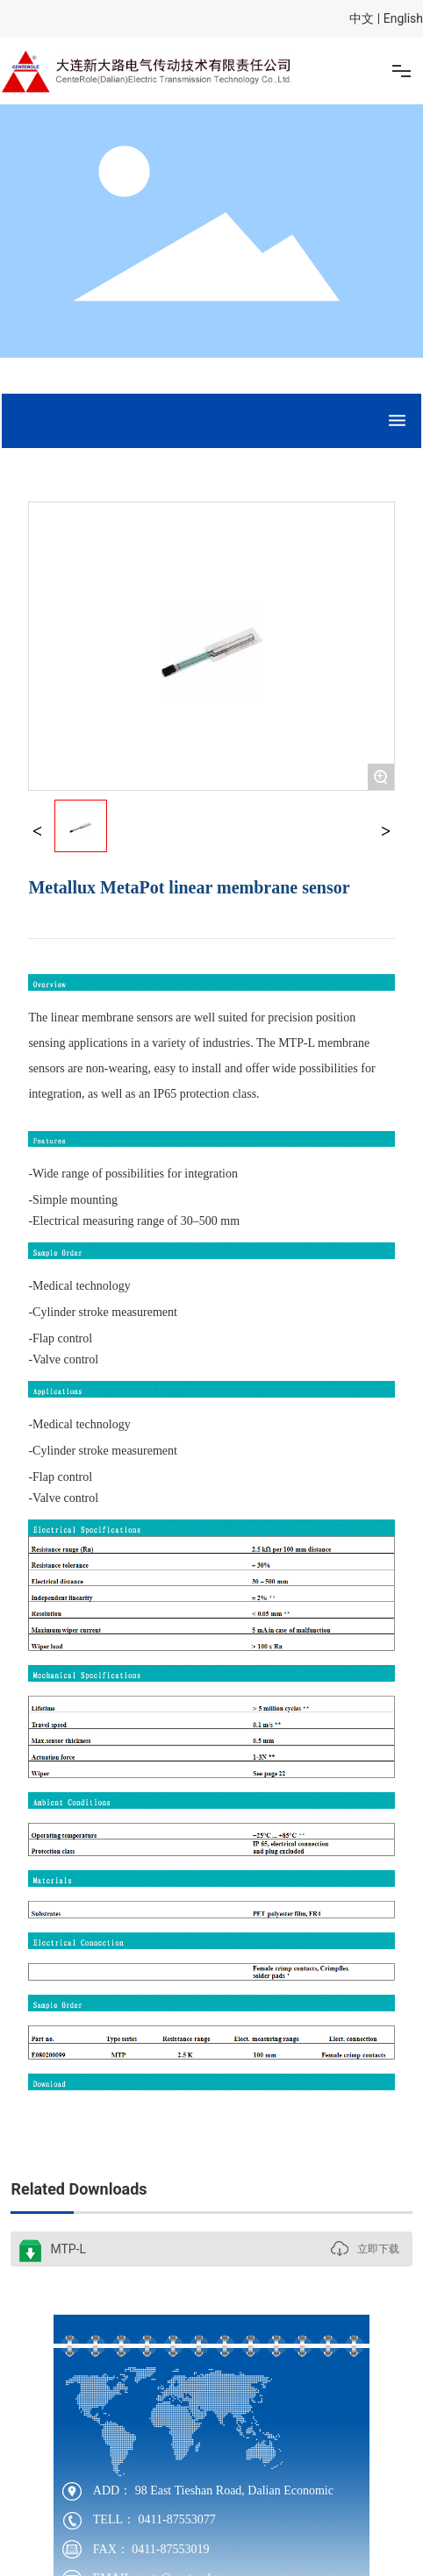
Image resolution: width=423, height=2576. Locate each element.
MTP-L (68, 2249)
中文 (361, 18)
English (403, 18)
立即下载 (378, 2249)
